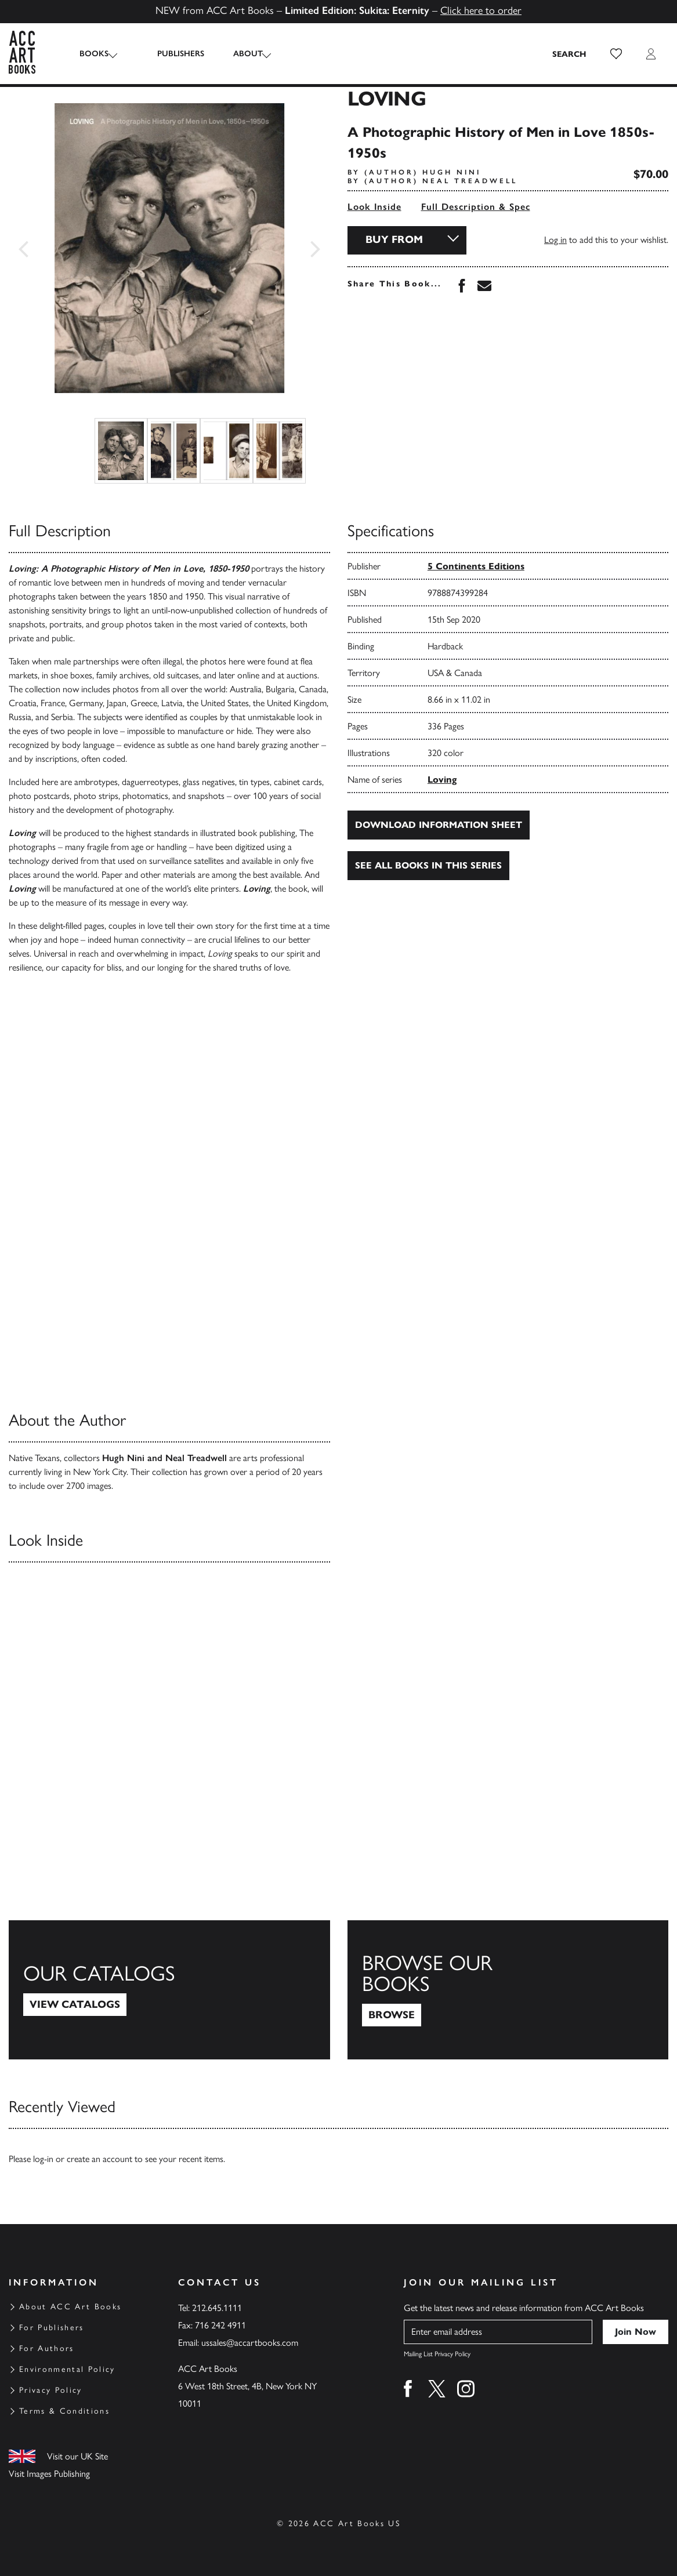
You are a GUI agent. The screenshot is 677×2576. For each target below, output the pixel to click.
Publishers (169, 54)
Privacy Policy (50, 2390)
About (237, 54)
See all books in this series (428, 865)
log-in (43, 2158)
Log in (555, 239)
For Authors (46, 2348)
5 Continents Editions (476, 566)
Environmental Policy (67, 2369)
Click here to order (481, 10)
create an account (99, 2158)
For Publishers (51, 2327)
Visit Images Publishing (49, 2473)
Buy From (394, 239)
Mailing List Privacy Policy (437, 2354)
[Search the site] (570, 54)
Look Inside (374, 206)
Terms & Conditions (64, 2411)
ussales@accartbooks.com (249, 2342)
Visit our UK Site (77, 2456)
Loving (442, 779)
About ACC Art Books (70, 2307)
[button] (616, 54)
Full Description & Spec (475, 206)
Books (93, 54)
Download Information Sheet (438, 824)
